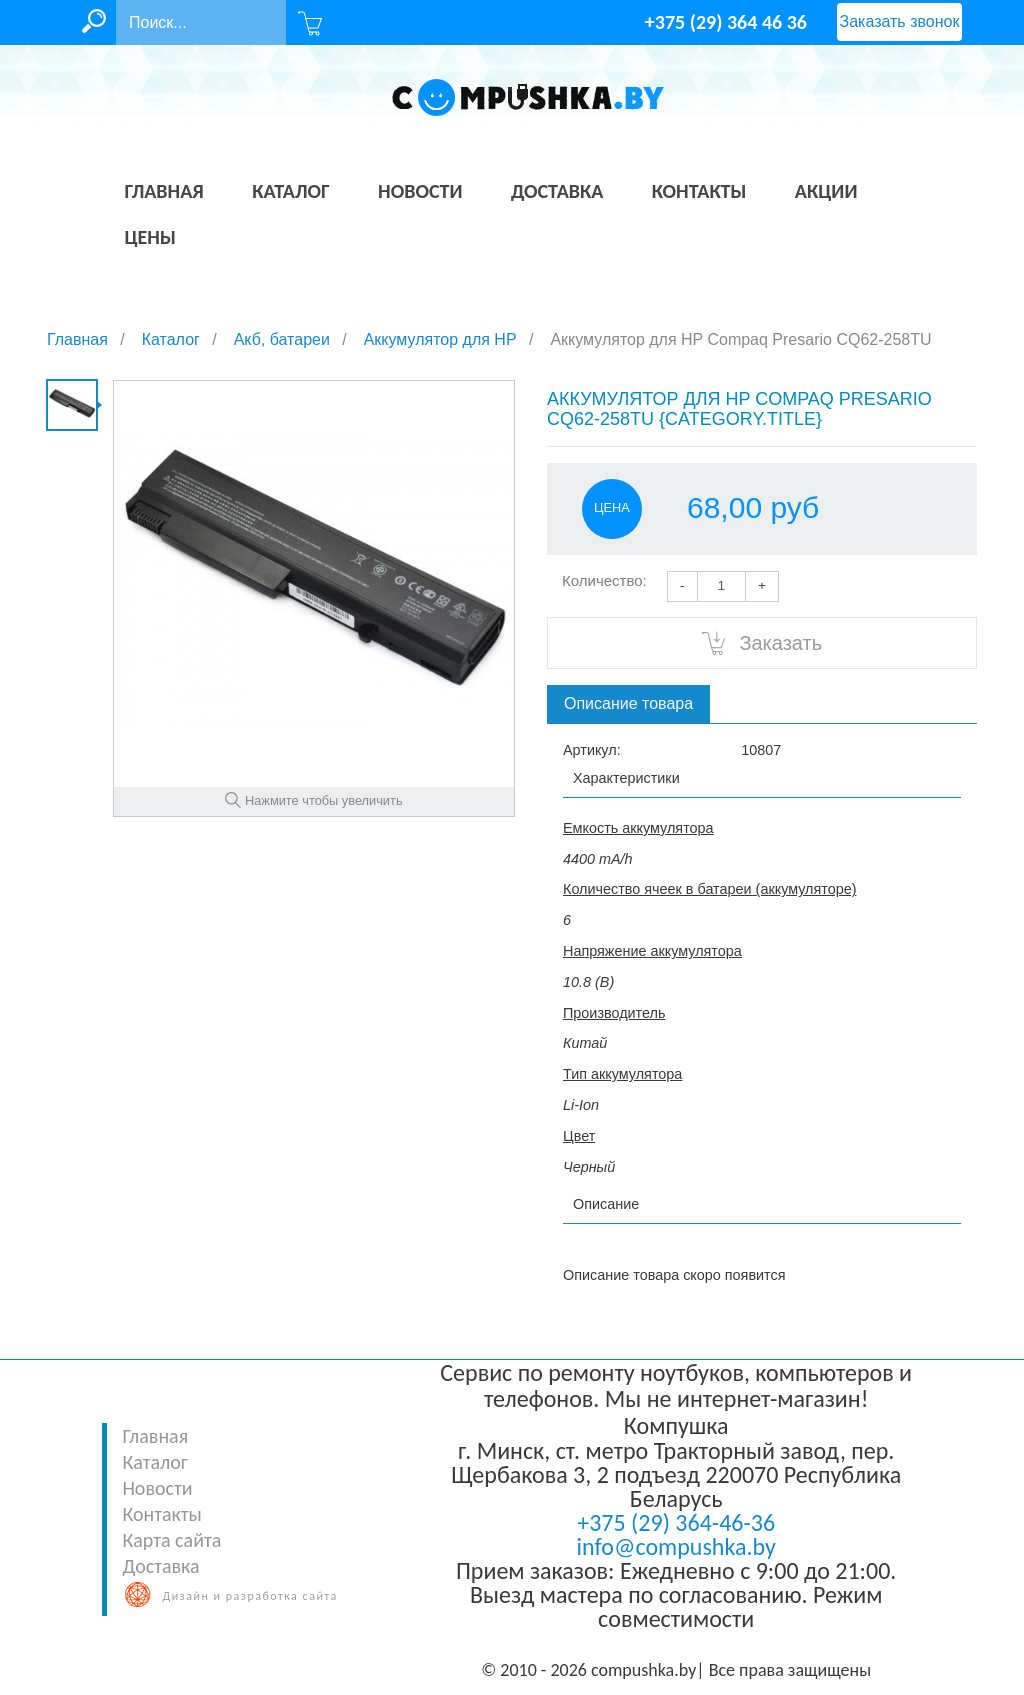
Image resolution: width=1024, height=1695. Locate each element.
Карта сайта (171, 1540)
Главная (155, 1436)
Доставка (160, 1566)
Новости (157, 1488)
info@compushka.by (676, 1546)
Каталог (154, 1462)
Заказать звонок (900, 21)
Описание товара (628, 703)
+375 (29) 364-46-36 (676, 1522)
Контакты (161, 1514)
